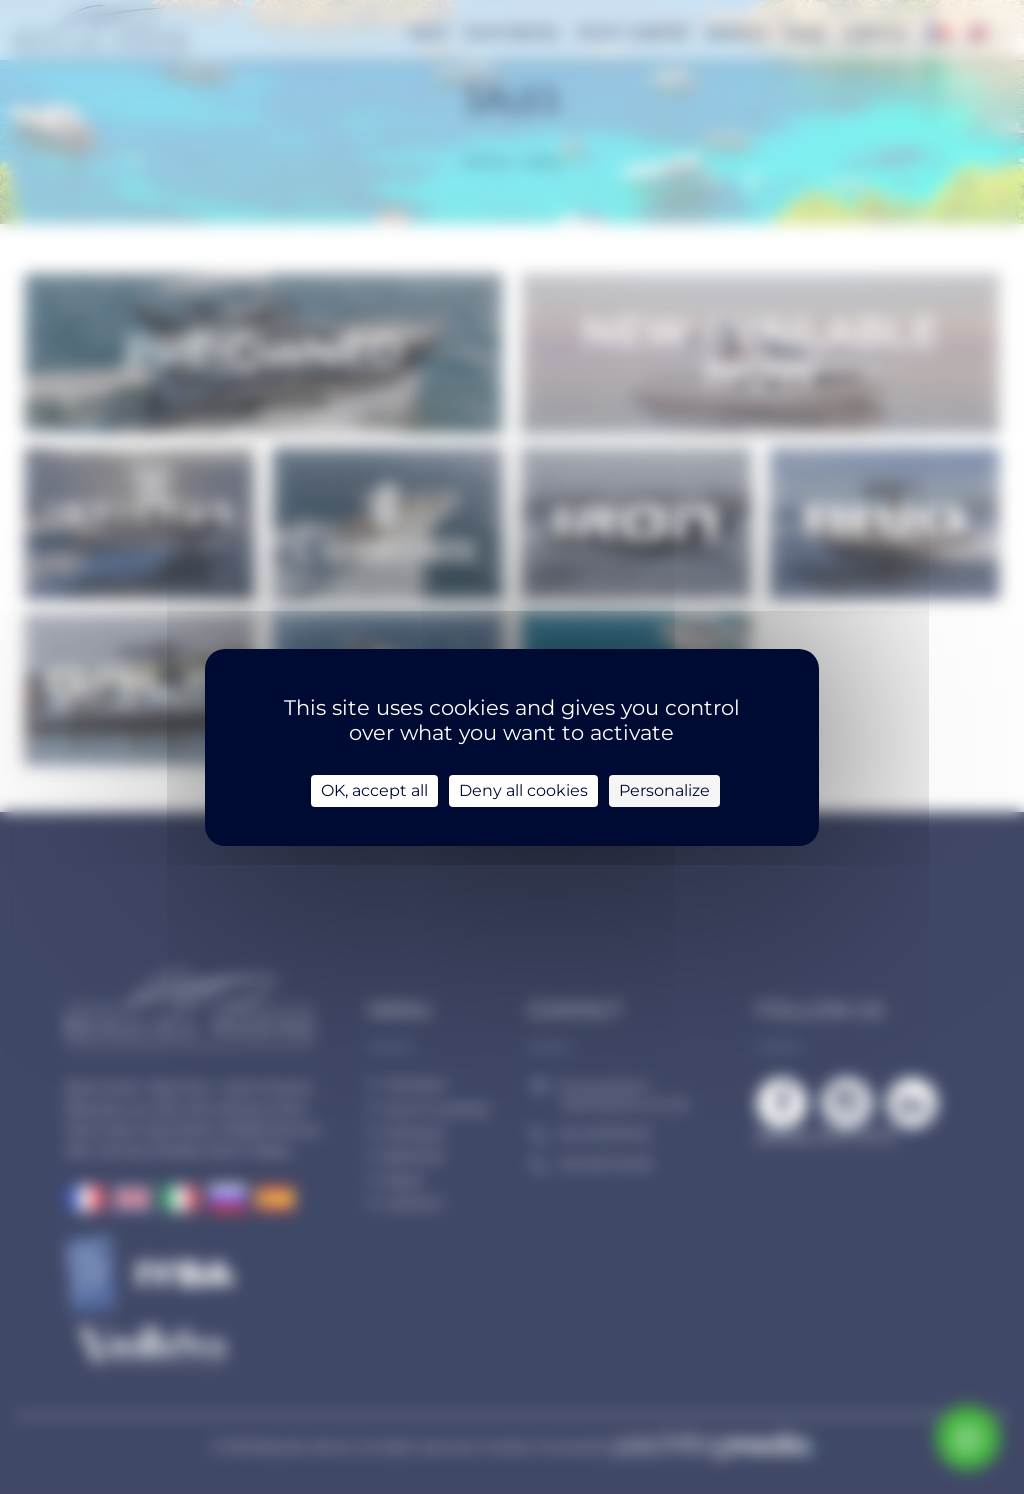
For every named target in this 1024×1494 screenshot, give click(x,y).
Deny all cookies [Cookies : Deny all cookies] (523, 790)
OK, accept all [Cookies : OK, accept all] (374, 790)
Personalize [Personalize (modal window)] (664, 790)
